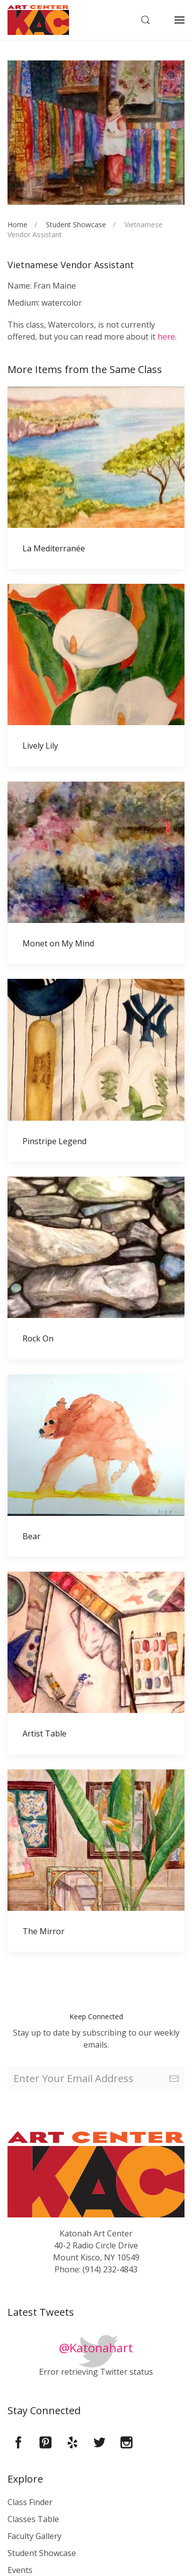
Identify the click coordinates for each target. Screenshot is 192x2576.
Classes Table (33, 2519)
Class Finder (30, 2502)
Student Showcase (76, 224)
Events (20, 2570)
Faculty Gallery (35, 2536)
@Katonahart (96, 2347)
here (166, 336)
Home (18, 224)
